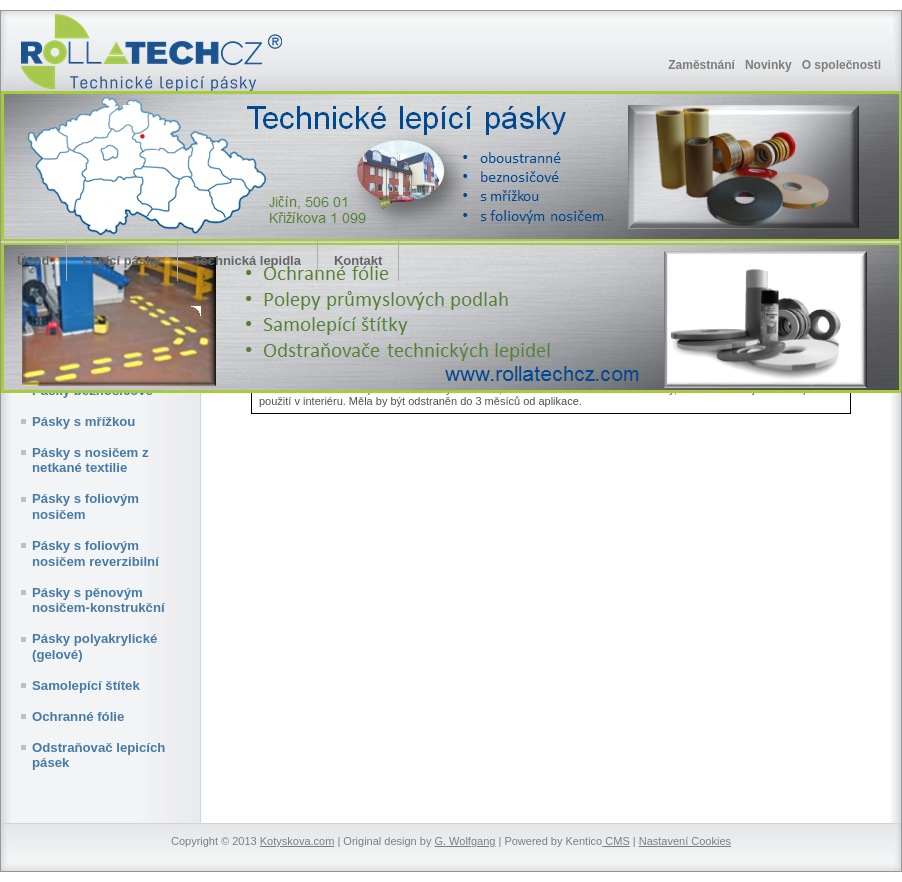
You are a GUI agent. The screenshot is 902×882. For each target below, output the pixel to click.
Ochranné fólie (78, 716)
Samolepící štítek (86, 685)
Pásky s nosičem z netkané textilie (90, 460)
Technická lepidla (247, 260)
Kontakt (358, 260)
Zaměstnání (701, 65)
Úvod (33, 260)
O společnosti (841, 65)
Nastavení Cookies (685, 841)
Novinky (768, 65)
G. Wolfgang (464, 841)
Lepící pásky (122, 260)
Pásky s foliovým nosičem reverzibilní (95, 553)
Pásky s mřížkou (83, 421)
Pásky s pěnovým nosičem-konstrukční (98, 600)
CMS (616, 841)
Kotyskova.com (297, 841)
